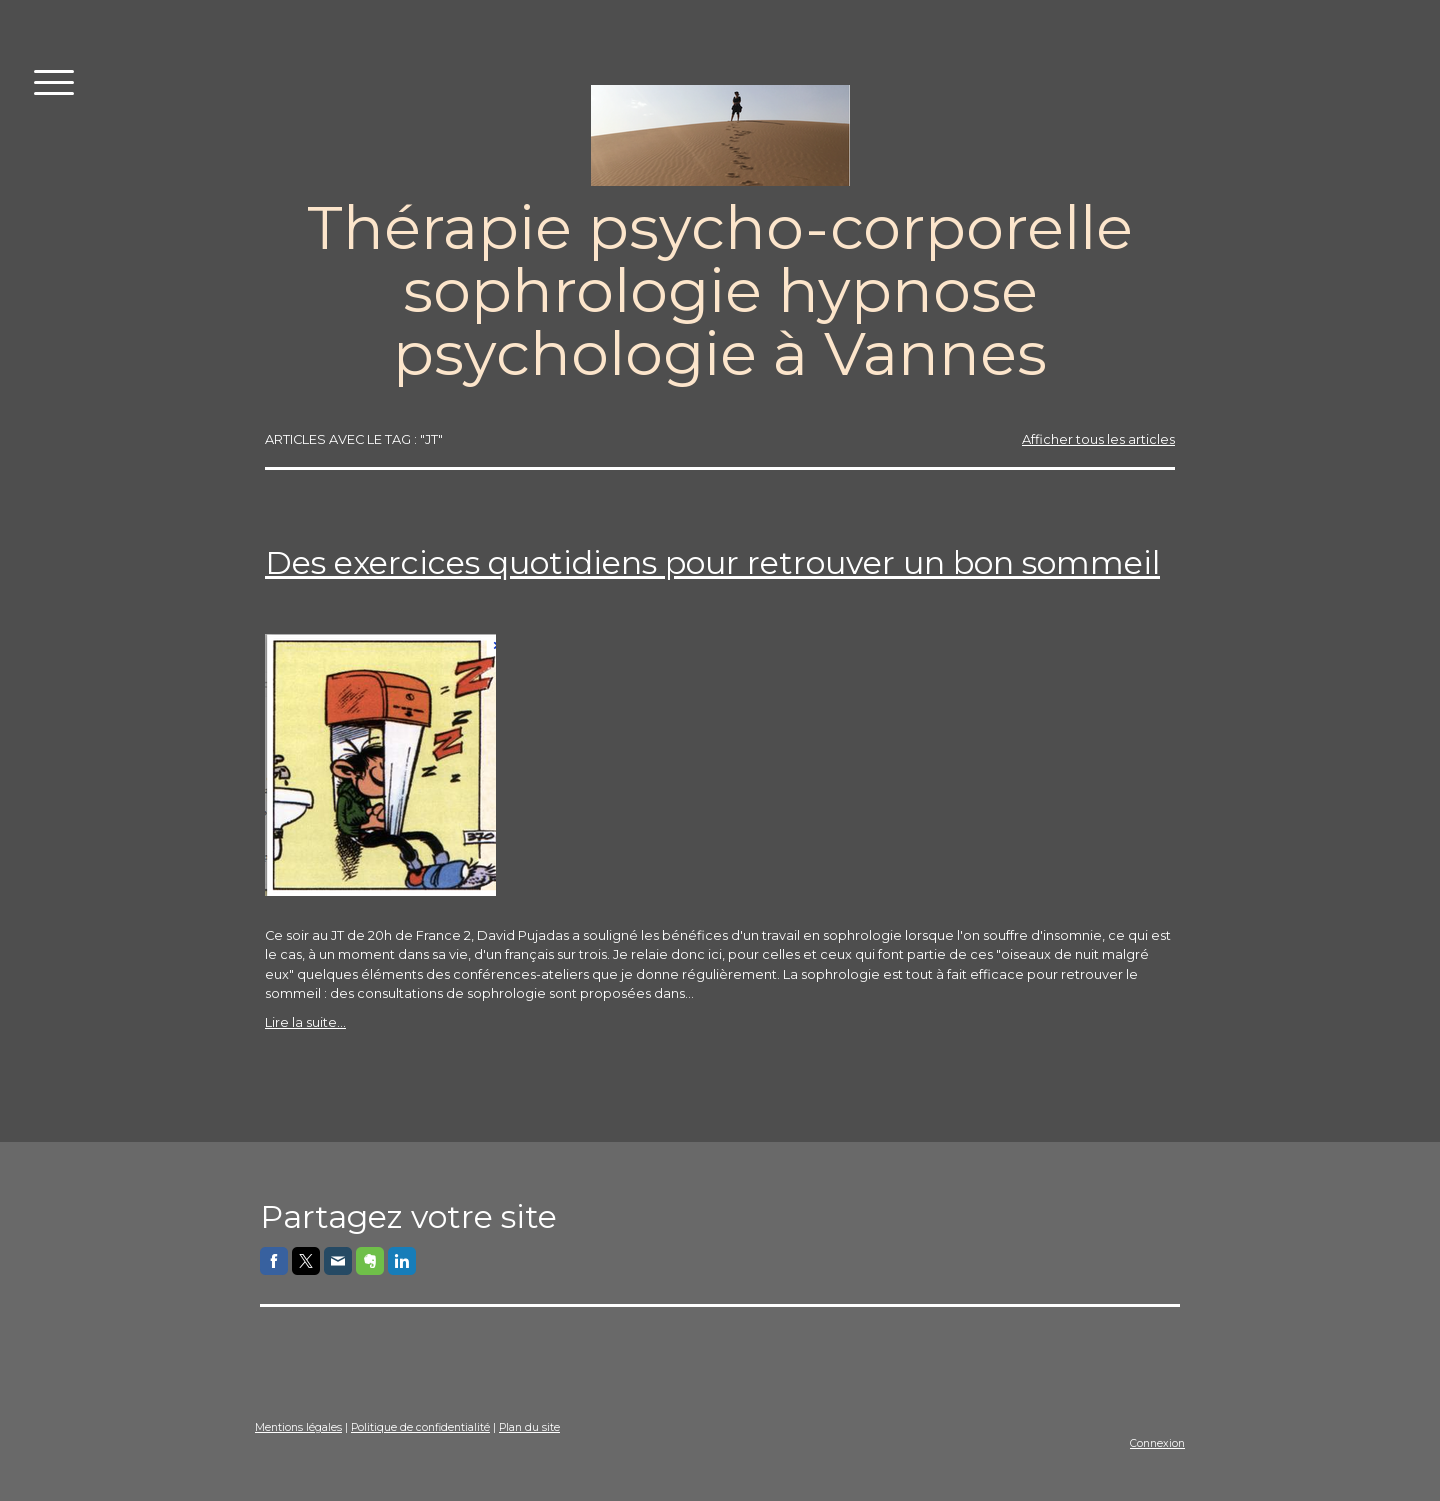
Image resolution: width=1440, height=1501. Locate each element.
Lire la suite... (305, 1022)
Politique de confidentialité (420, 1427)
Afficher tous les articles (1098, 439)
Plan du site (529, 1427)
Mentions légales (298, 1427)
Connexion (1157, 1443)
